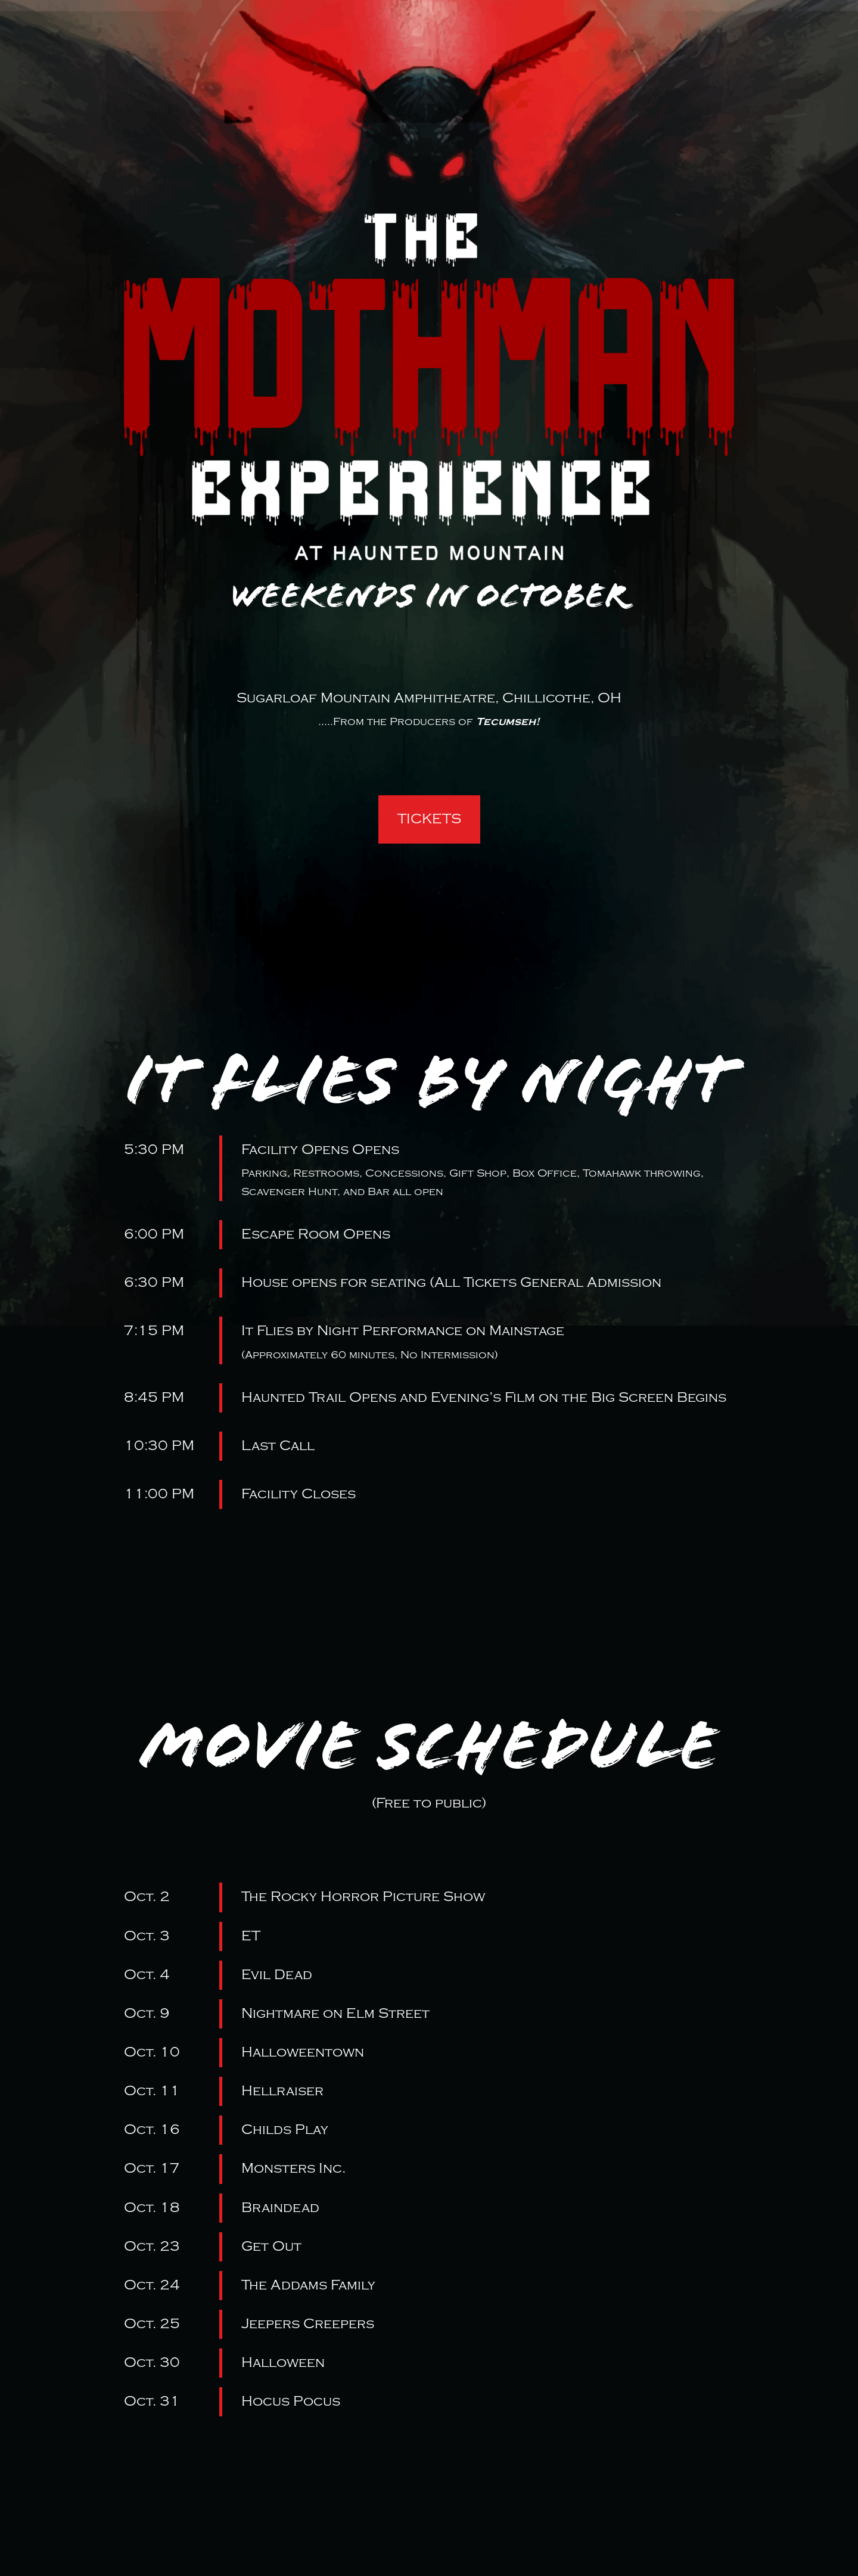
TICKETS (429, 819)
